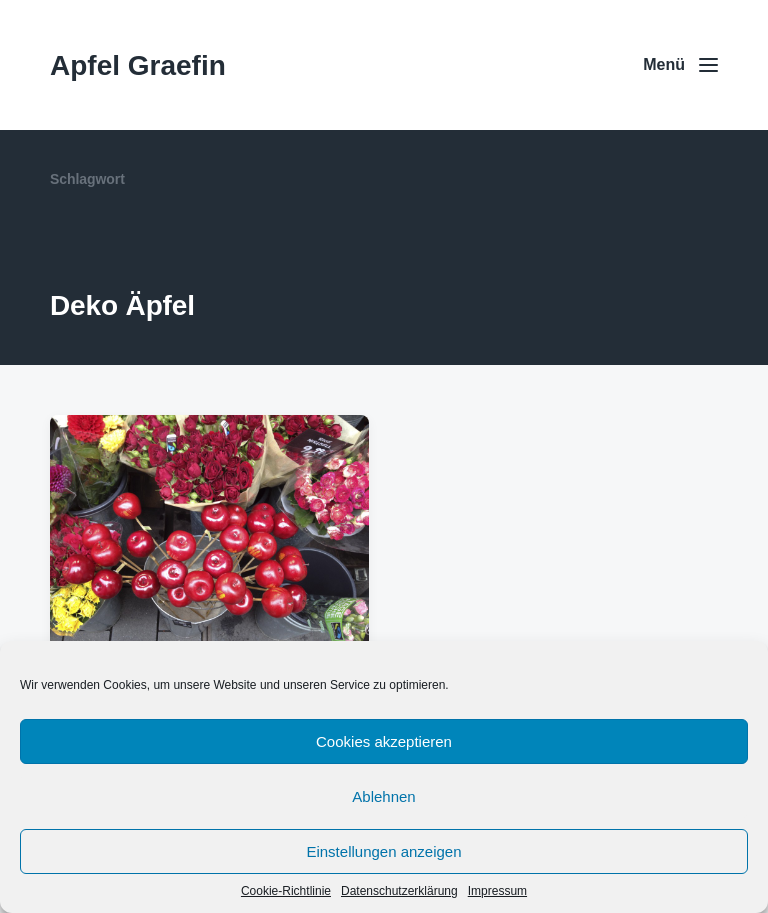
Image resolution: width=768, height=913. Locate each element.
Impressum (497, 891)
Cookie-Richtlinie (286, 891)
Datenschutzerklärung (399, 891)
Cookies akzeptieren (384, 741)
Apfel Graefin (138, 65)
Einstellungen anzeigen (383, 851)
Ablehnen (383, 796)
